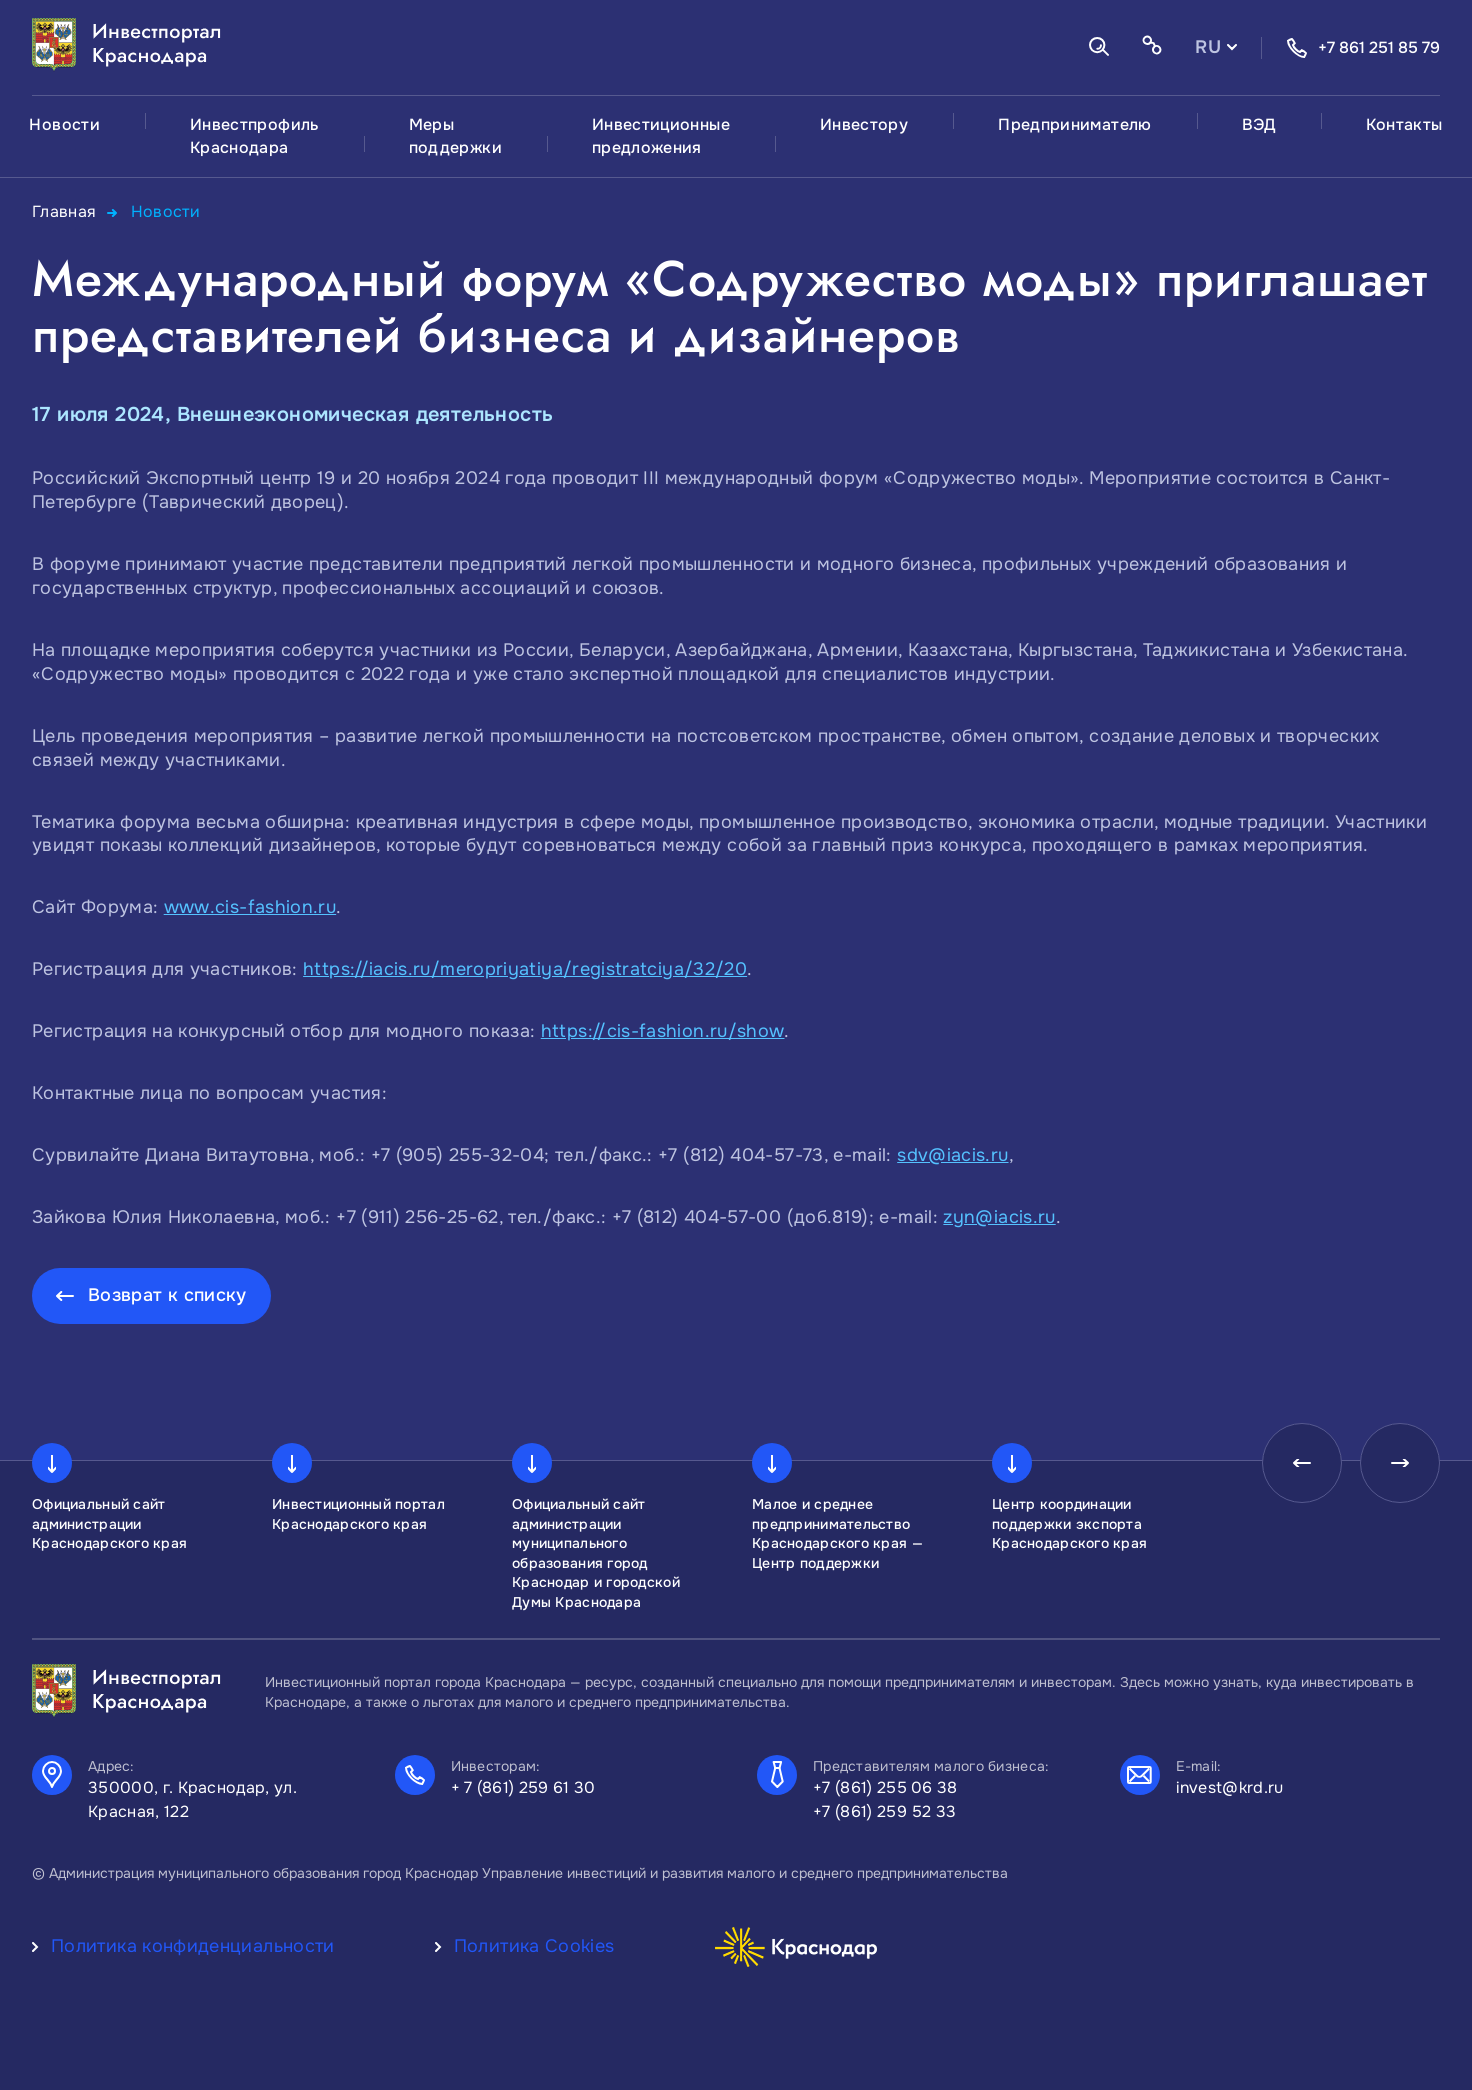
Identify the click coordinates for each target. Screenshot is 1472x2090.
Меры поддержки (455, 136)
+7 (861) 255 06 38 (885, 1787)
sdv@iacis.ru (952, 1155)
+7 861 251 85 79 (1363, 48)
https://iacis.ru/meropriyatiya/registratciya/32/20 (525, 969)
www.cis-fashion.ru (250, 907)
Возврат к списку (167, 1295)
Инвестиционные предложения (661, 136)
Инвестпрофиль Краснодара (254, 136)
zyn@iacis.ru (999, 1217)
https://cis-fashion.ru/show (663, 1031)
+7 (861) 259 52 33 (885, 1811)
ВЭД (1259, 124)
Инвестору (864, 124)
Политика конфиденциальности (193, 1946)
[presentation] (1302, 1463)
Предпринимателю (1074, 124)
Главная (64, 211)
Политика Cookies (534, 1946)
